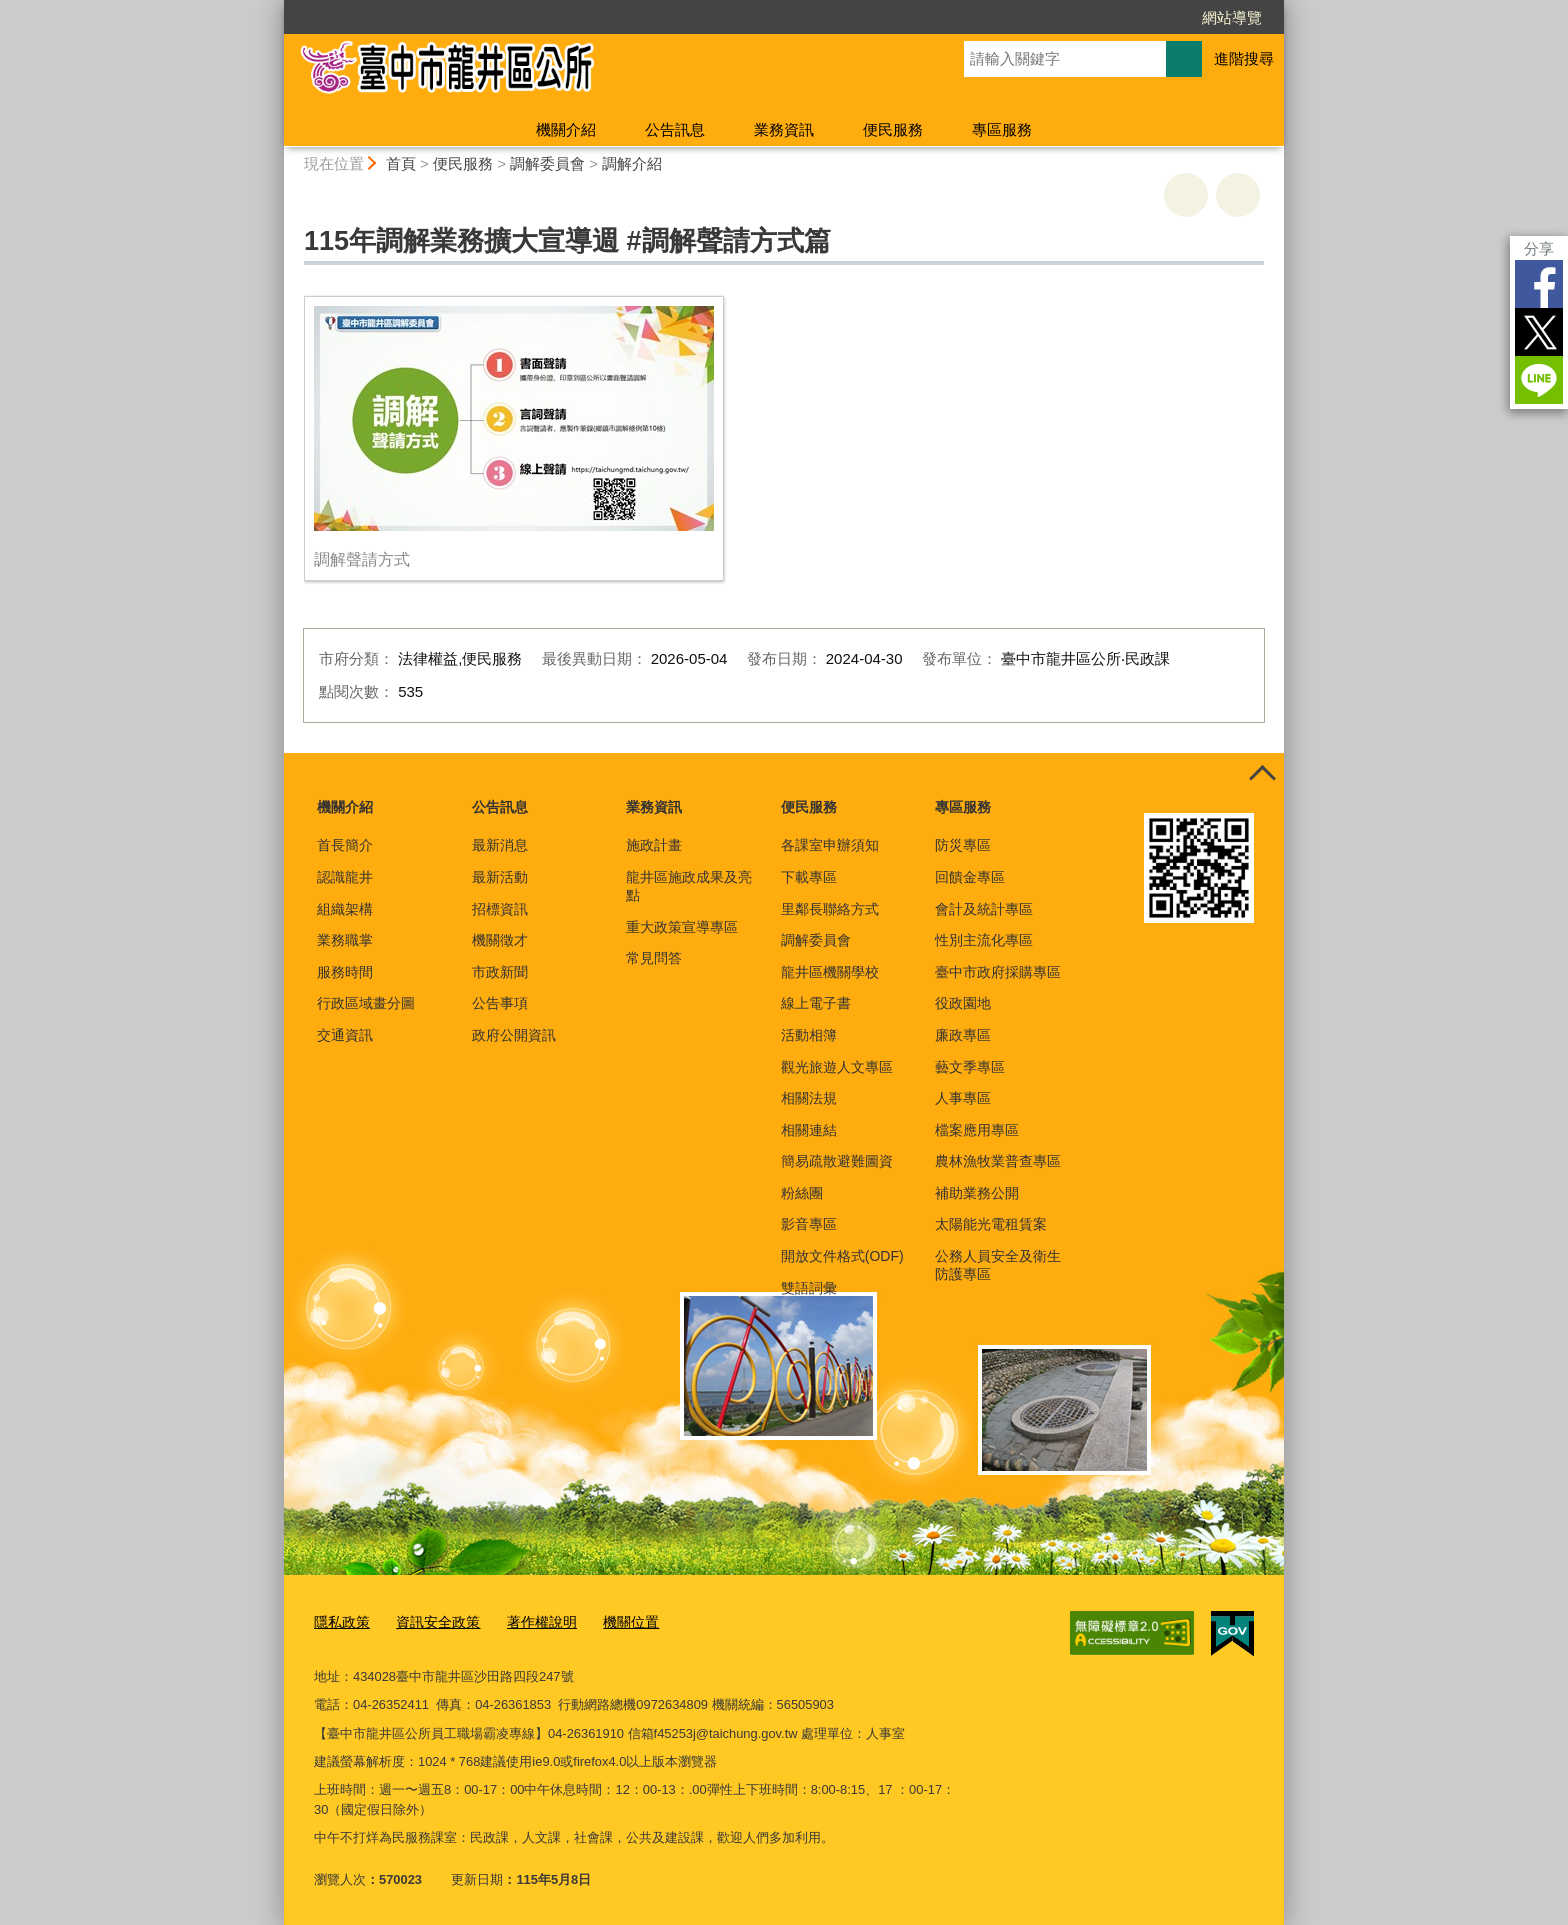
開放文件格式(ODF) (842, 1256)
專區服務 (1002, 129)
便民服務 (893, 129)
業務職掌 (345, 940)
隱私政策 (340, 1620)
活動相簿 (809, 1035)
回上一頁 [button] (1238, 195)
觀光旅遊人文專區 (837, 1067)
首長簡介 (345, 845)
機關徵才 (500, 940)
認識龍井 (345, 877)
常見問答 (654, 958)
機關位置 (614, 1620)
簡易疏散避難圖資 (837, 1161)
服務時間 (345, 972)
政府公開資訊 (514, 1035)
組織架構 (345, 909)
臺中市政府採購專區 (998, 972)
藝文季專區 (970, 1067)
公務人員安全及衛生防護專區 (998, 1265)
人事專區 (963, 1098)
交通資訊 (345, 1035)
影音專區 (809, 1224)
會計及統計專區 (984, 909)
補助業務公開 (977, 1193)
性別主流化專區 (984, 940)
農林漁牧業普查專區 (998, 1161)
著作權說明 (529, 1620)
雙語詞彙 (809, 1288)
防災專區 (963, 845)
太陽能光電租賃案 (991, 1224)
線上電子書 (816, 1003)
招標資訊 (500, 909)
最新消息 (500, 845)
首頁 (401, 163)
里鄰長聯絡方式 (830, 909)
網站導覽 (1232, 17)
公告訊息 (675, 129)
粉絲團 (802, 1193)
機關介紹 (566, 129)
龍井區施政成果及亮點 (689, 886)
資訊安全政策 (431, 1620)
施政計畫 (654, 845)
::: (275, 8)
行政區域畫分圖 (366, 1003)
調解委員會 (547, 163)
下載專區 (809, 877)
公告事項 (500, 1003)
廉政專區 (963, 1035)
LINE (1539, 380)
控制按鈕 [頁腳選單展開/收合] (1262, 775)
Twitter (1539, 332)
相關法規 (809, 1098)
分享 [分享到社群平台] (1539, 248)
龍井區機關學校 (830, 972)
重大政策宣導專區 (682, 927)
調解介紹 (632, 163)
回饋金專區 (970, 877)
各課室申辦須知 (830, 845)
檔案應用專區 (977, 1130)
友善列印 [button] (1186, 195)
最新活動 (500, 877)
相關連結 (809, 1130)
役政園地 (963, 1003)
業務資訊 (784, 129)
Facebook (1539, 284)
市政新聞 (500, 972)
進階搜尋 (1244, 58)
